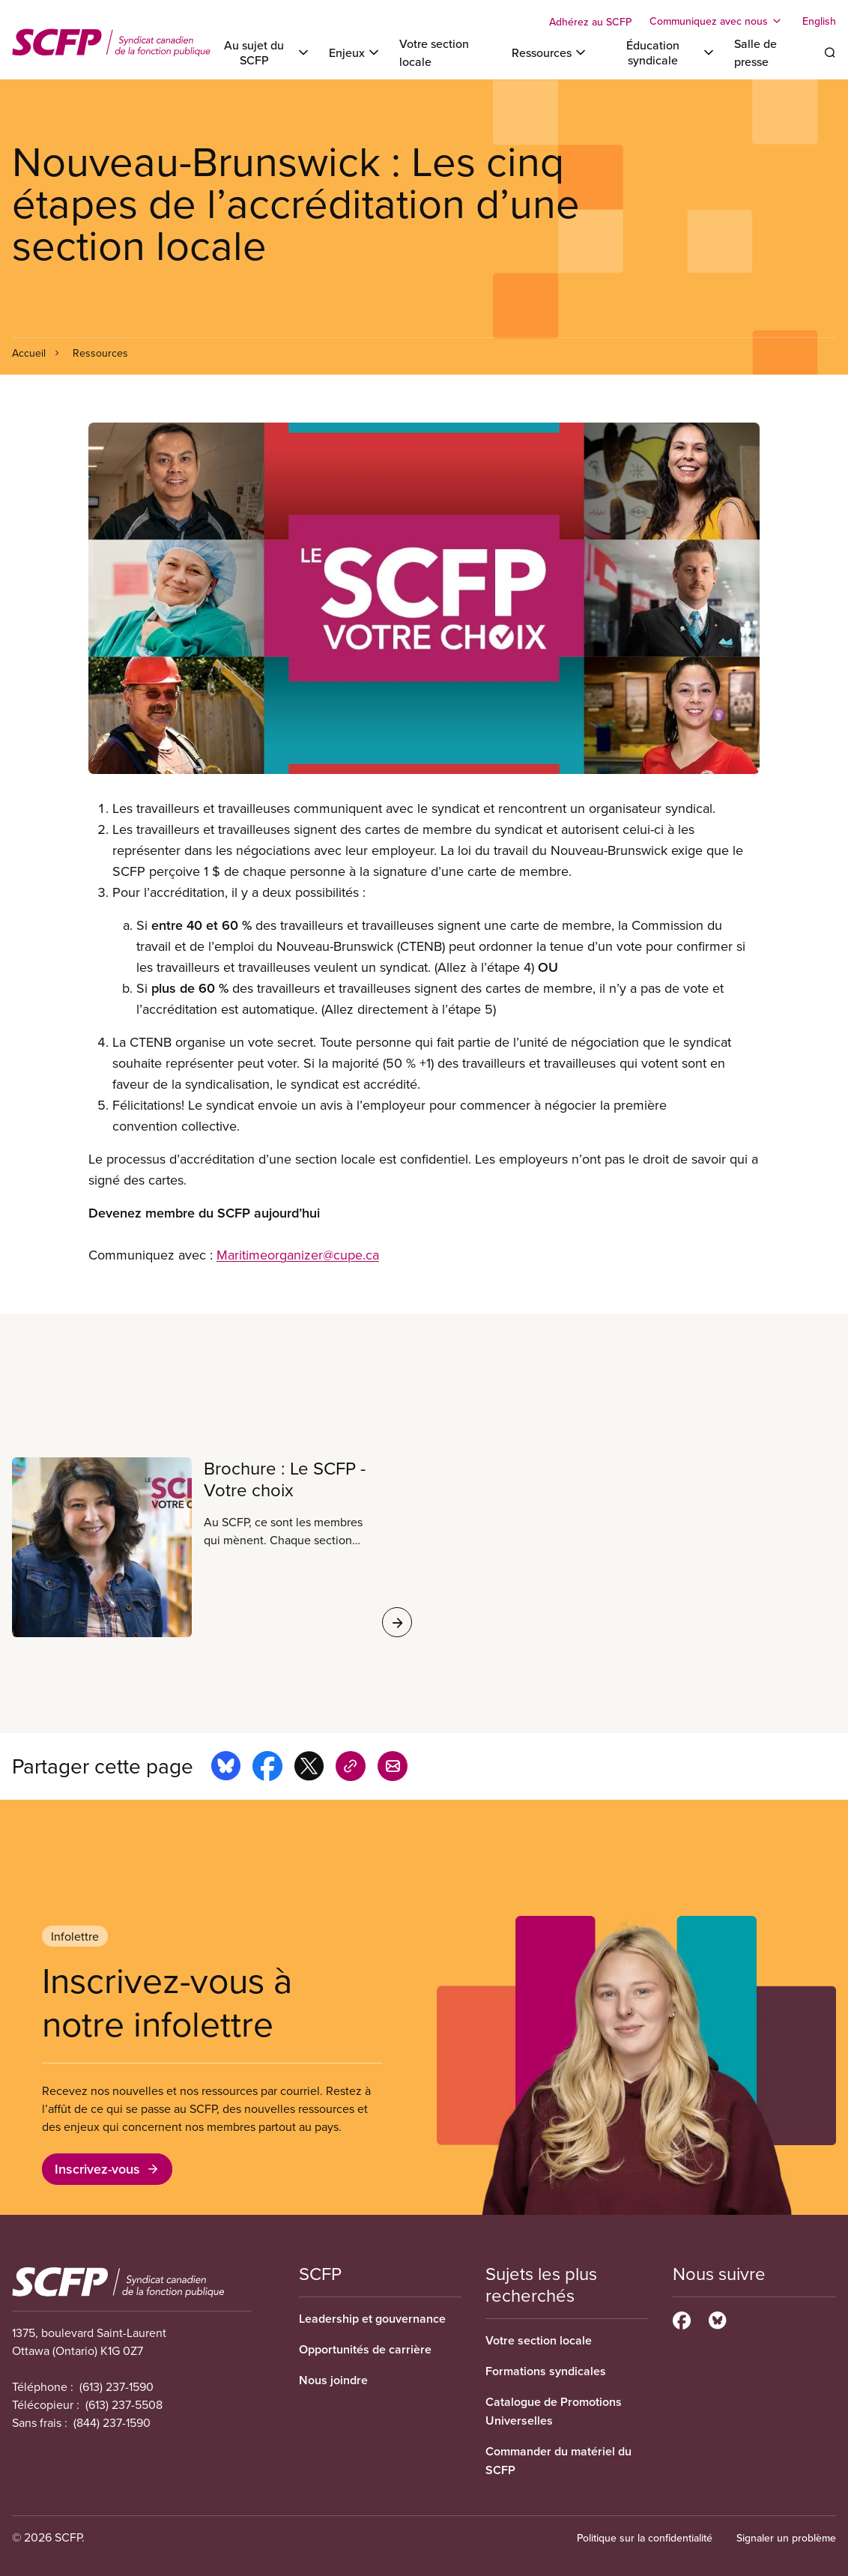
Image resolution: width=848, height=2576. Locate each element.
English (819, 20)
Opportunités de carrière (365, 2349)
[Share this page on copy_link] (351, 1768)
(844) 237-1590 (112, 2422)
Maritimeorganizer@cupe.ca (297, 1254)
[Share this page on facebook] (267, 1768)
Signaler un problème (786, 2537)
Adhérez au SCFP (590, 21)
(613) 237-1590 (116, 2386)
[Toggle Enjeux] (355, 52)
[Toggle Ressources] (550, 52)
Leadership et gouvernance (372, 2318)
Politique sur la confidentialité (644, 2537)
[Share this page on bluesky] (225, 1768)
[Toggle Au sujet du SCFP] (262, 52)
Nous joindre (333, 2380)
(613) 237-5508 (124, 2404)
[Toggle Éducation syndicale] (661, 52)
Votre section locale (538, 2340)
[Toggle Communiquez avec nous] (716, 20)
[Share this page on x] (309, 1768)
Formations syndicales (545, 2371)
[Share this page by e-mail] (393, 1768)
